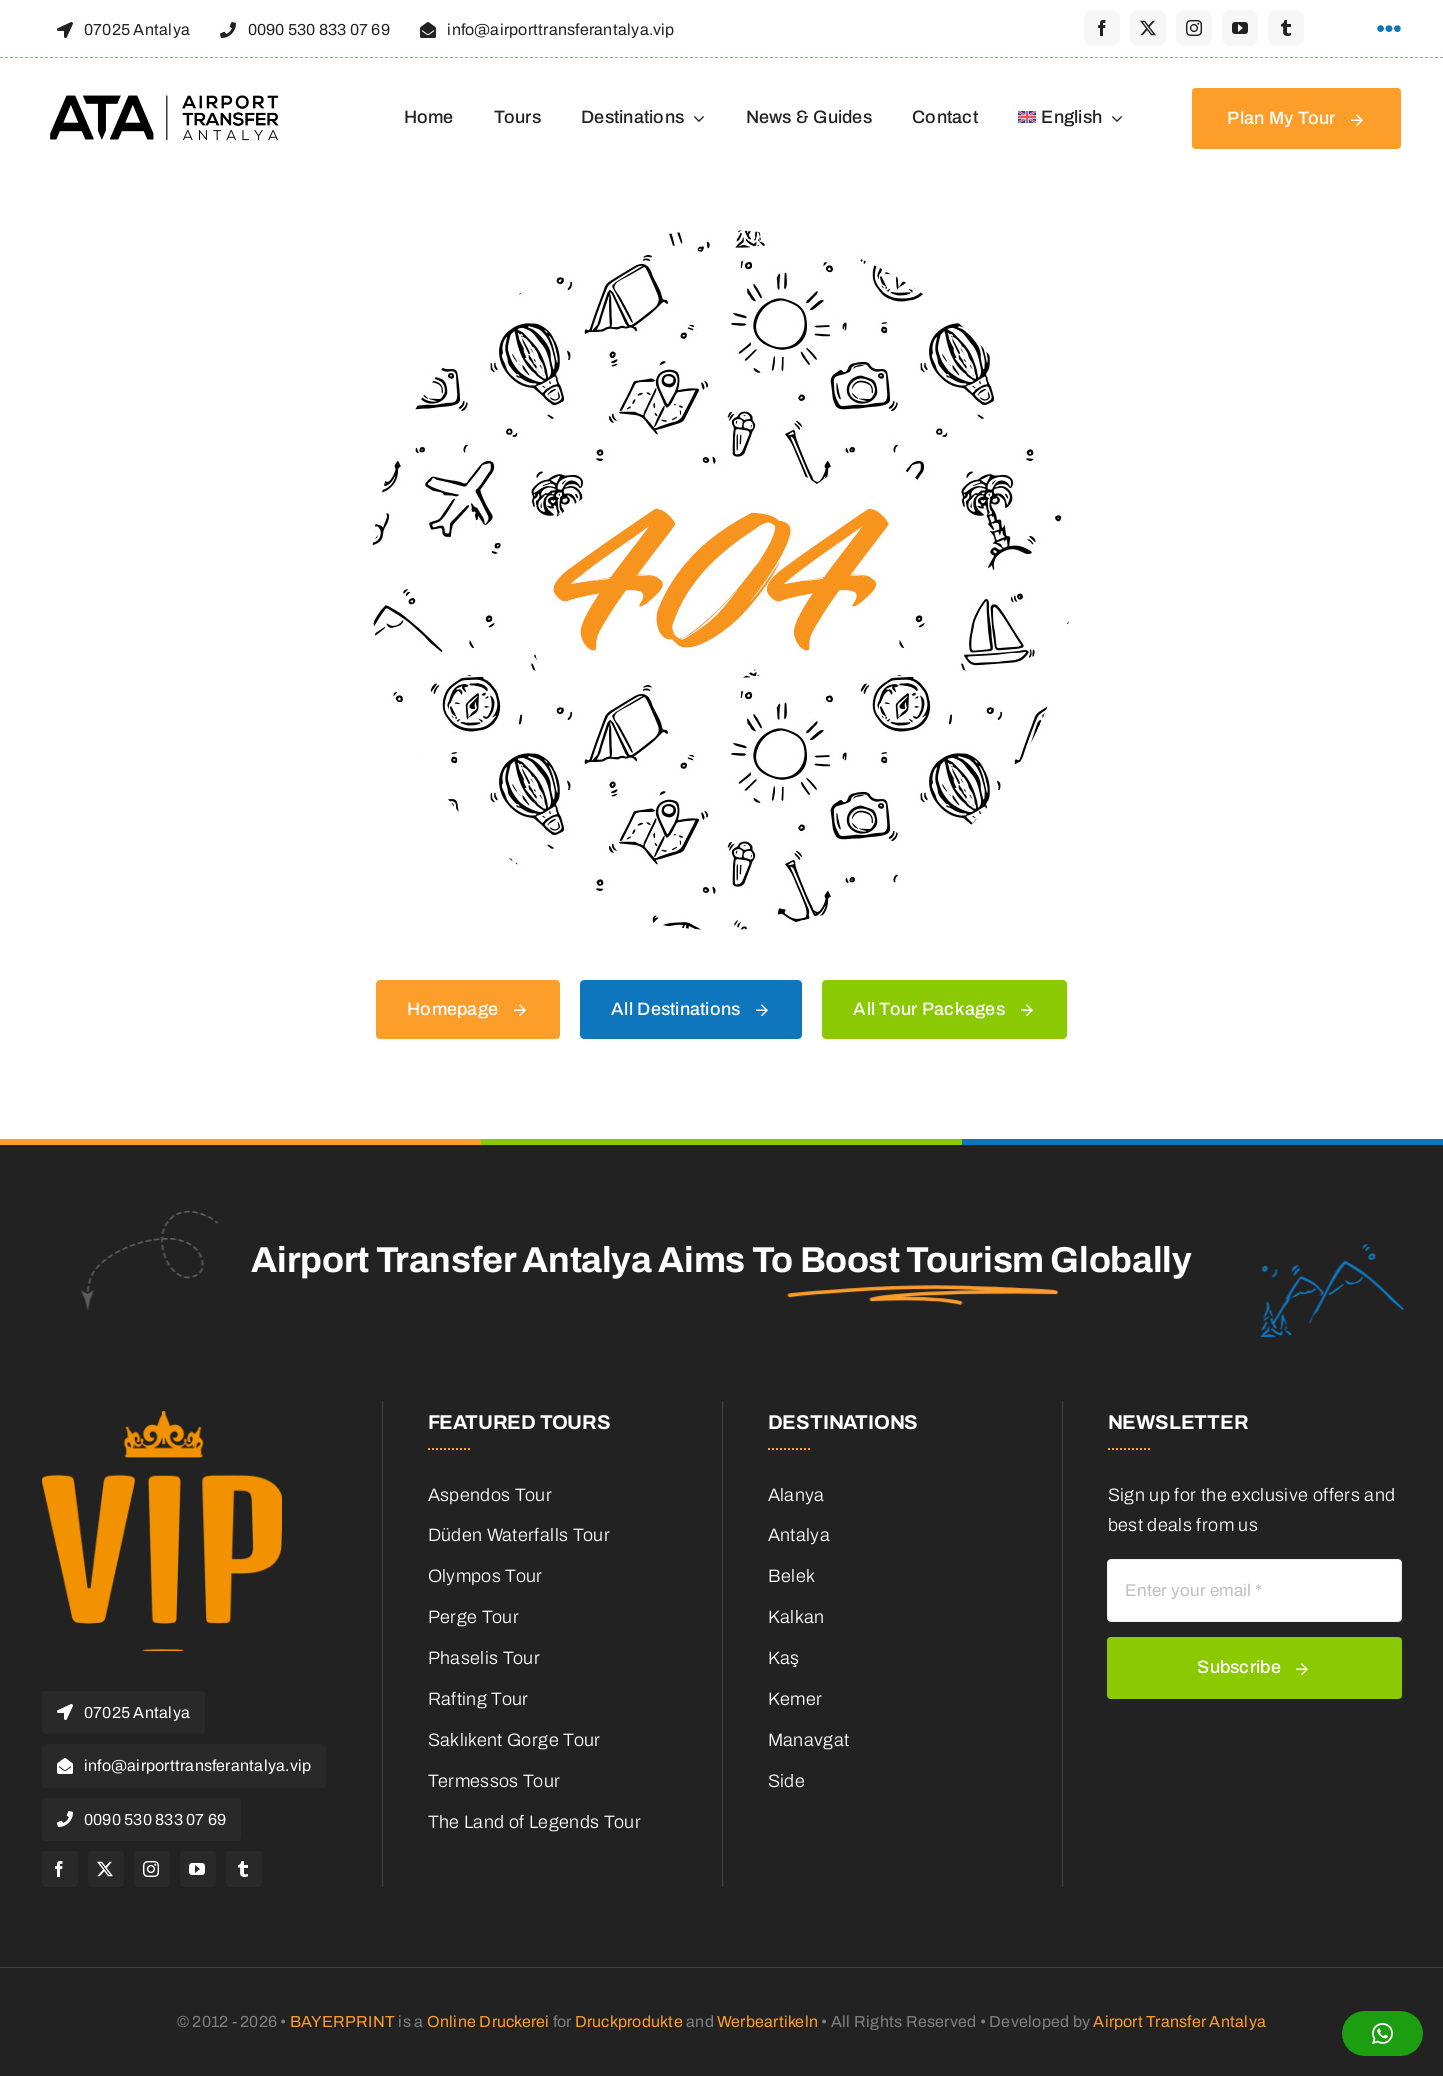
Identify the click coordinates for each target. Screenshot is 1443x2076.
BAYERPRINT (342, 2021)
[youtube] (1240, 28)
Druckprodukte (629, 2021)
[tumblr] (1286, 28)
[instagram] (1194, 28)
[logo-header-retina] (167, 102)
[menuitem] (1071, 119)
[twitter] (1148, 28)
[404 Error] (721, 239)
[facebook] (1102, 28)
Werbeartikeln (767, 2021)
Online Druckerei (488, 2021)
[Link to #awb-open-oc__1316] (1389, 29)
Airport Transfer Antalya (1179, 2021)
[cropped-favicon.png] (162, 1420)
